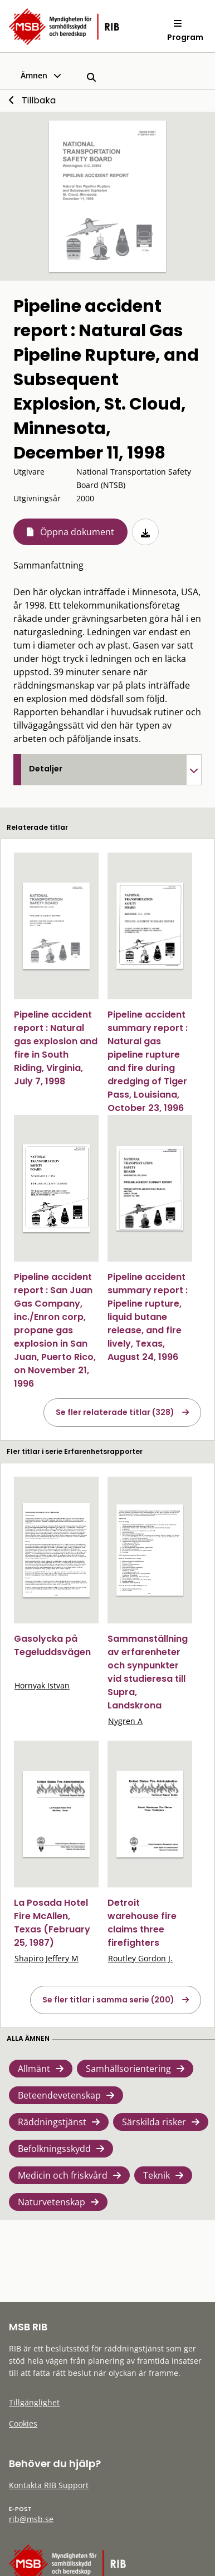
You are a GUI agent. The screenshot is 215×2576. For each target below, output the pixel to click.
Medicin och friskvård (63, 2175)
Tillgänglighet (34, 2402)
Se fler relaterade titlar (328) (115, 1412)
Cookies (23, 2423)
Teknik (156, 2175)
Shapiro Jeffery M (46, 1958)
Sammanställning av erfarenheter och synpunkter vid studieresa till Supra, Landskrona (148, 1672)
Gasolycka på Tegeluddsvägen (52, 1645)
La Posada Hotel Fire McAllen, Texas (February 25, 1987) (52, 1922)
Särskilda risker (154, 2122)
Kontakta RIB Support (49, 2485)
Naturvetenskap (51, 2202)
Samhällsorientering (128, 2068)
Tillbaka (39, 100)
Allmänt (34, 2068)
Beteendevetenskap (59, 2095)
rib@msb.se (31, 2519)
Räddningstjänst (52, 2122)
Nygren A (125, 1721)
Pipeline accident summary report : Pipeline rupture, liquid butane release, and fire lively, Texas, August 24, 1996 (148, 1316)
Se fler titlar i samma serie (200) (108, 1999)
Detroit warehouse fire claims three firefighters (142, 1922)
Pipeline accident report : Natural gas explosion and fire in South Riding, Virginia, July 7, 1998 (55, 1048)
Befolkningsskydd (54, 2148)
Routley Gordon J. (140, 1958)
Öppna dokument (77, 532)
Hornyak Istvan (42, 1685)
